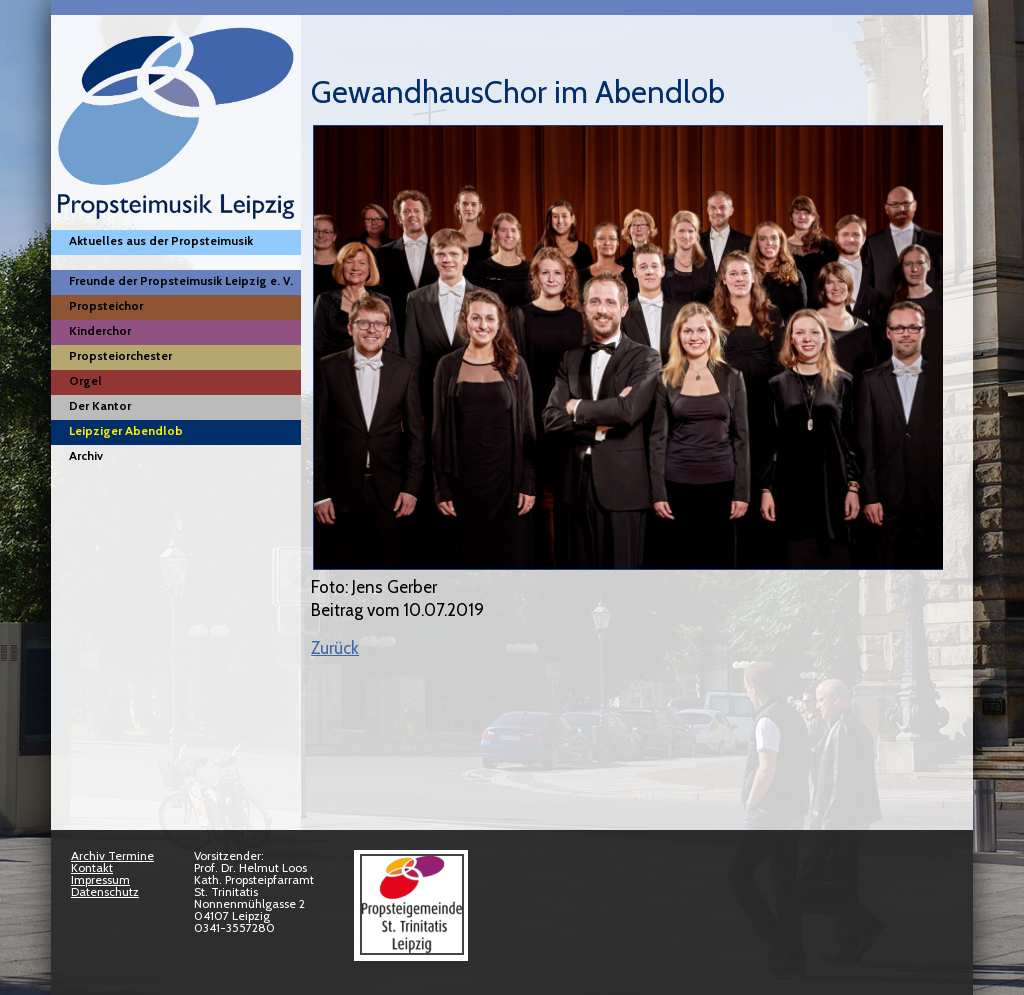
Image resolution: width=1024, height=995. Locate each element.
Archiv (86, 455)
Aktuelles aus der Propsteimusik (161, 240)
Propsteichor (106, 305)
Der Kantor (100, 405)
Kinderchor (100, 330)
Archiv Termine (112, 855)
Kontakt (92, 867)
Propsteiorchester (120, 355)
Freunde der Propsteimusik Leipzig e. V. (181, 280)
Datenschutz (105, 891)
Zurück (335, 648)
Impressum (100, 879)
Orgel (85, 380)
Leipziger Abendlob (126, 430)
